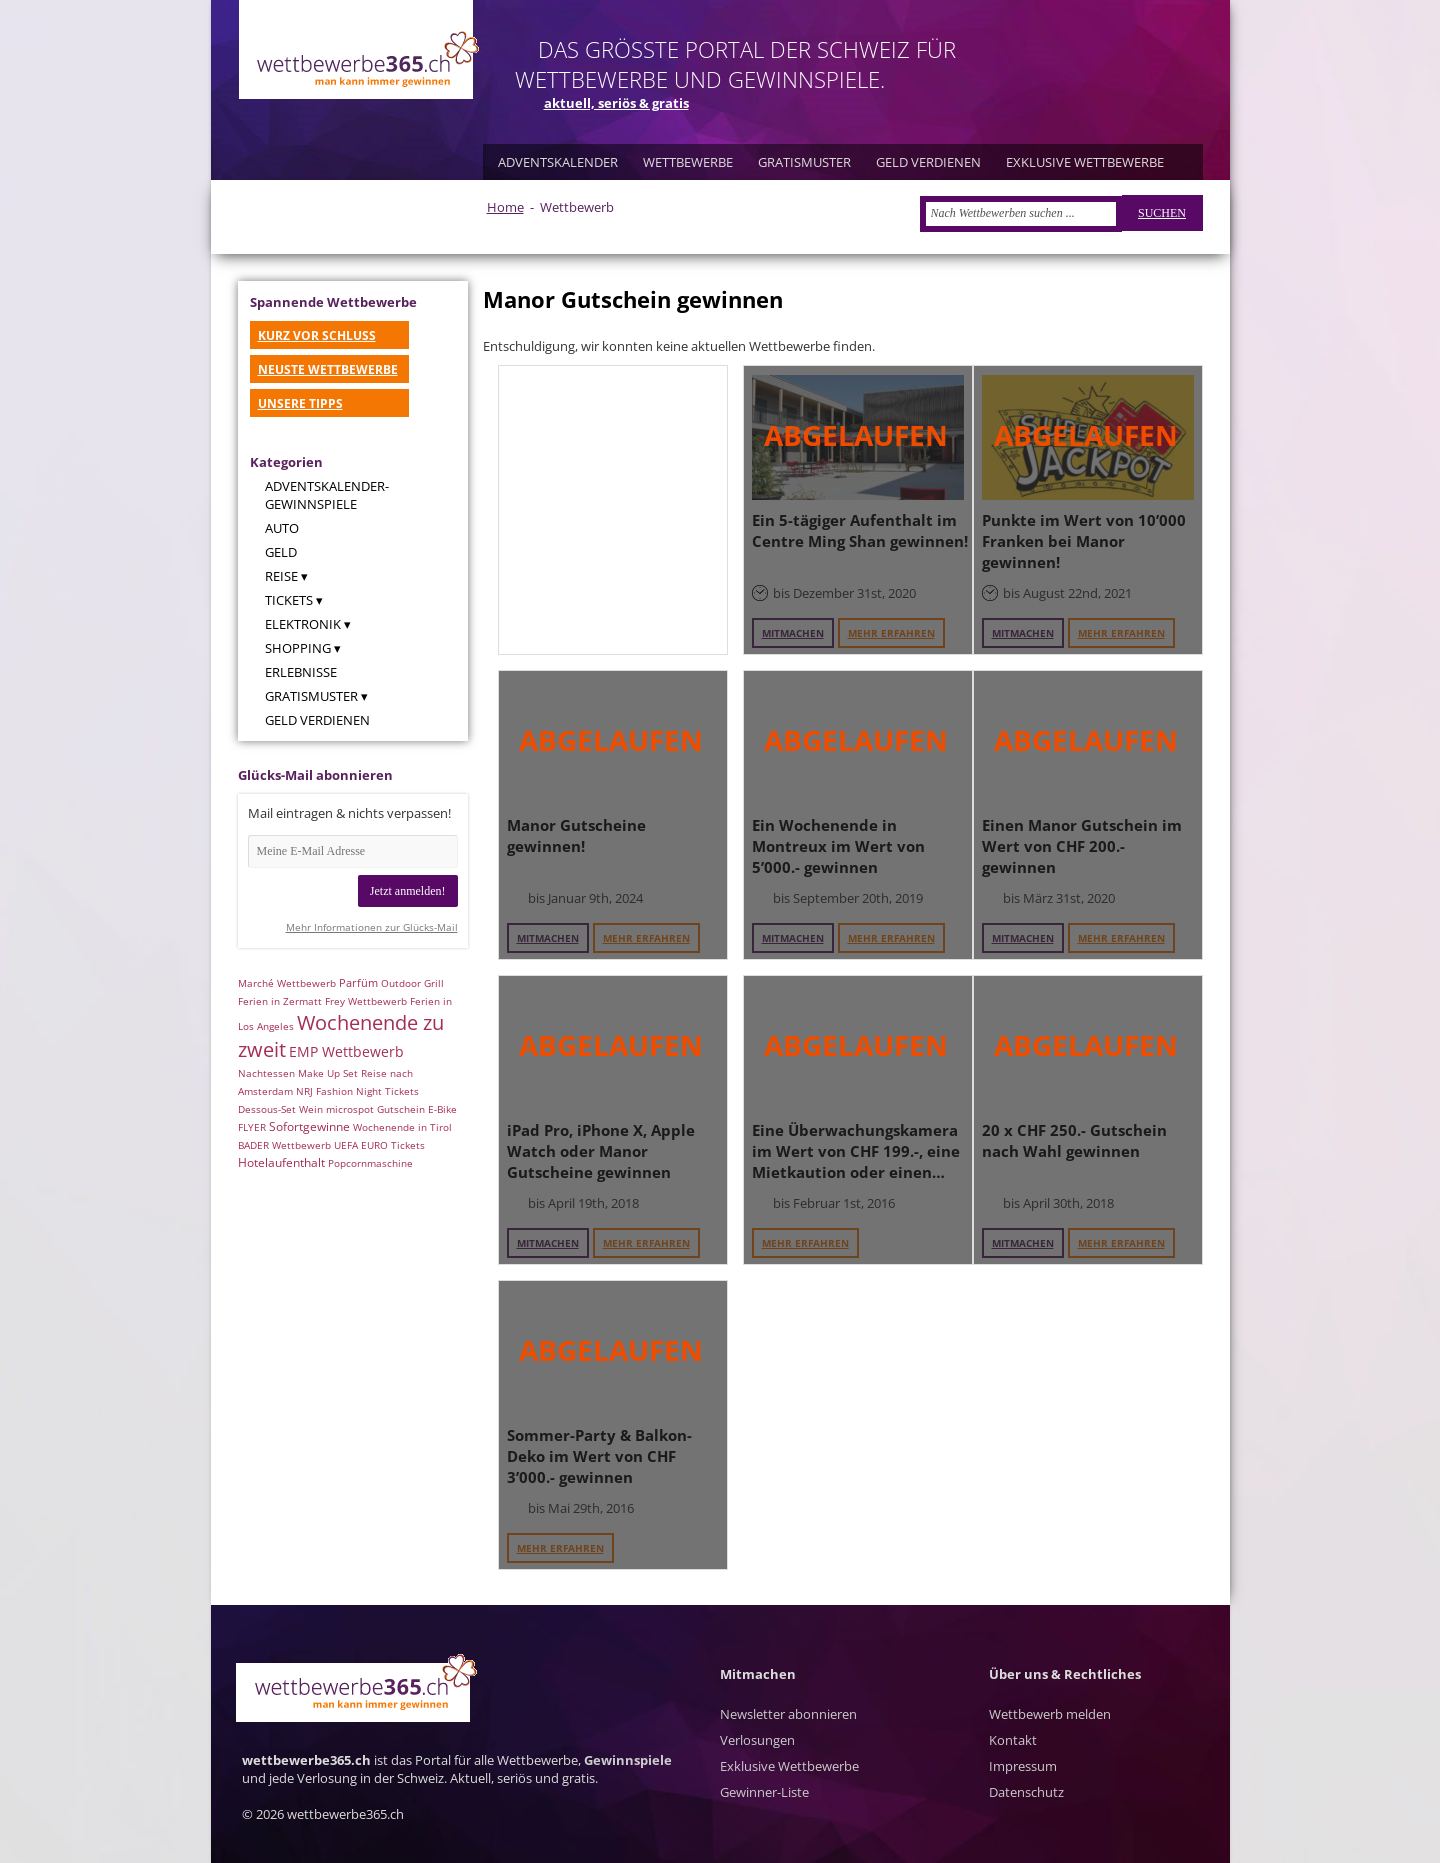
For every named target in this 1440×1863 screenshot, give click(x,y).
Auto (282, 528)
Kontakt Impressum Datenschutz (1026, 1766)
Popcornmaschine (370, 1163)
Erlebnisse (301, 672)
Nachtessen (266, 1073)
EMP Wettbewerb (346, 1051)
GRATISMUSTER (804, 162)
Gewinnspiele (628, 1760)
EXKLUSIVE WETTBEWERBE (1085, 162)
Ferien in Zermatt (280, 1001)
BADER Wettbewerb (284, 1145)
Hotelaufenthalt (281, 1162)
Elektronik (303, 624)
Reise (281, 576)
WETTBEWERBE (688, 162)
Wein (311, 1109)
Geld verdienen (317, 720)
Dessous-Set (267, 1109)
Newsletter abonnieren (788, 1714)
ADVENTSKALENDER (558, 162)
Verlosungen (757, 1740)
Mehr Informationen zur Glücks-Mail (372, 927)
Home (505, 207)
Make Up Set (328, 1073)
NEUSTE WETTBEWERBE (328, 369)
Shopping (298, 648)
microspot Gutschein (375, 1109)
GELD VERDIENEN (928, 162)
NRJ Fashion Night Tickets (357, 1091)
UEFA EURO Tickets (379, 1145)
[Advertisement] (613, 509)
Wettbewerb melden (1050, 1714)
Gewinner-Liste (764, 1792)
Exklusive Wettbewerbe (789, 1766)
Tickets (289, 600)
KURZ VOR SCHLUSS (317, 335)
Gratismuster (311, 696)
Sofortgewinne (309, 1126)
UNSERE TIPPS (300, 403)
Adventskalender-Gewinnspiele (327, 495)
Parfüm (358, 983)
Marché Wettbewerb (287, 983)
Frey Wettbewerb (366, 1001)
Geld (281, 552)
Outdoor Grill (412, 983)
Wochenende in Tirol (402, 1127)
